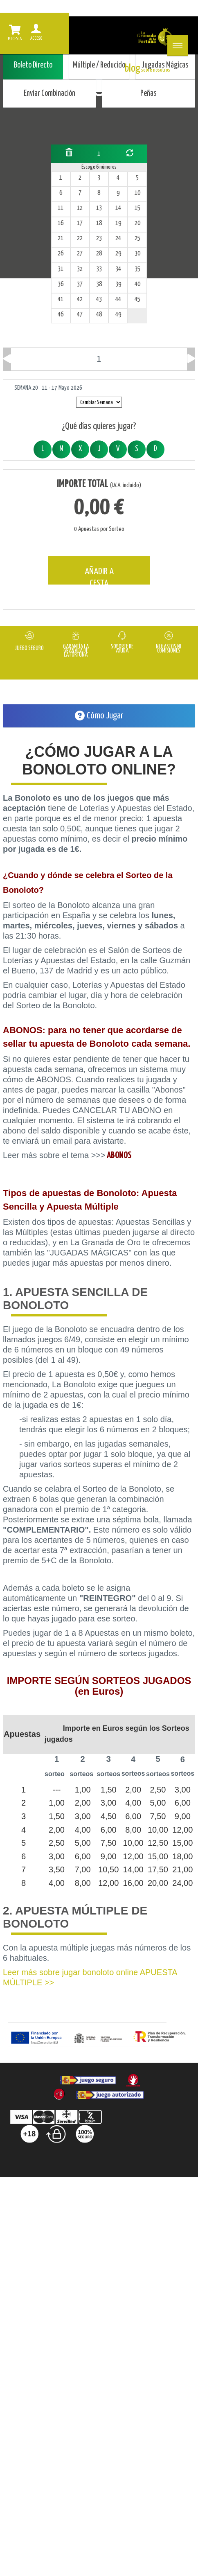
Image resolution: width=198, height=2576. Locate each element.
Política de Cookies (139, 2206)
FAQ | (26, 2190)
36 (60, 284)
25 (137, 238)
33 (99, 269)
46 (60, 315)
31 (60, 269)
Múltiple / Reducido (99, 65)
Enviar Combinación (49, 93)
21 (60, 238)
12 (80, 208)
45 (137, 299)
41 (60, 299)
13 (99, 208)
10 (137, 193)
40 (137, 284)
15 (137, 208)
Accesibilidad (97, 2222)
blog (132, 68)
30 (137, 254)
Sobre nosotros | (65, 2190)
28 (99, 254)
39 (118, 284)
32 (80, 269)
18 (99, 223)
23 (99, 238)
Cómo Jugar (99, 716)
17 (80, 223)
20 (137, 223)
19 (118, 223)
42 (80, 299)
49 (118, 315)
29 (118, 254)
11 (60, 208)
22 (80, 238)
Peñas (148, 93)
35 (137, 269)
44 (118, 299)
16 (60, 223)
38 (99, 284)
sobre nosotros (155, 70)
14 (118, 208)
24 (118, 238)
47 (80, 315)
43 (99, 299)
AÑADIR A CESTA (99, 576)
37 (80, 284)
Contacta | (115, 2190)
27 (80, 254)
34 (118, 269)
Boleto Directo (33, 65)
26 (60, 254)
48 (99, 315)
